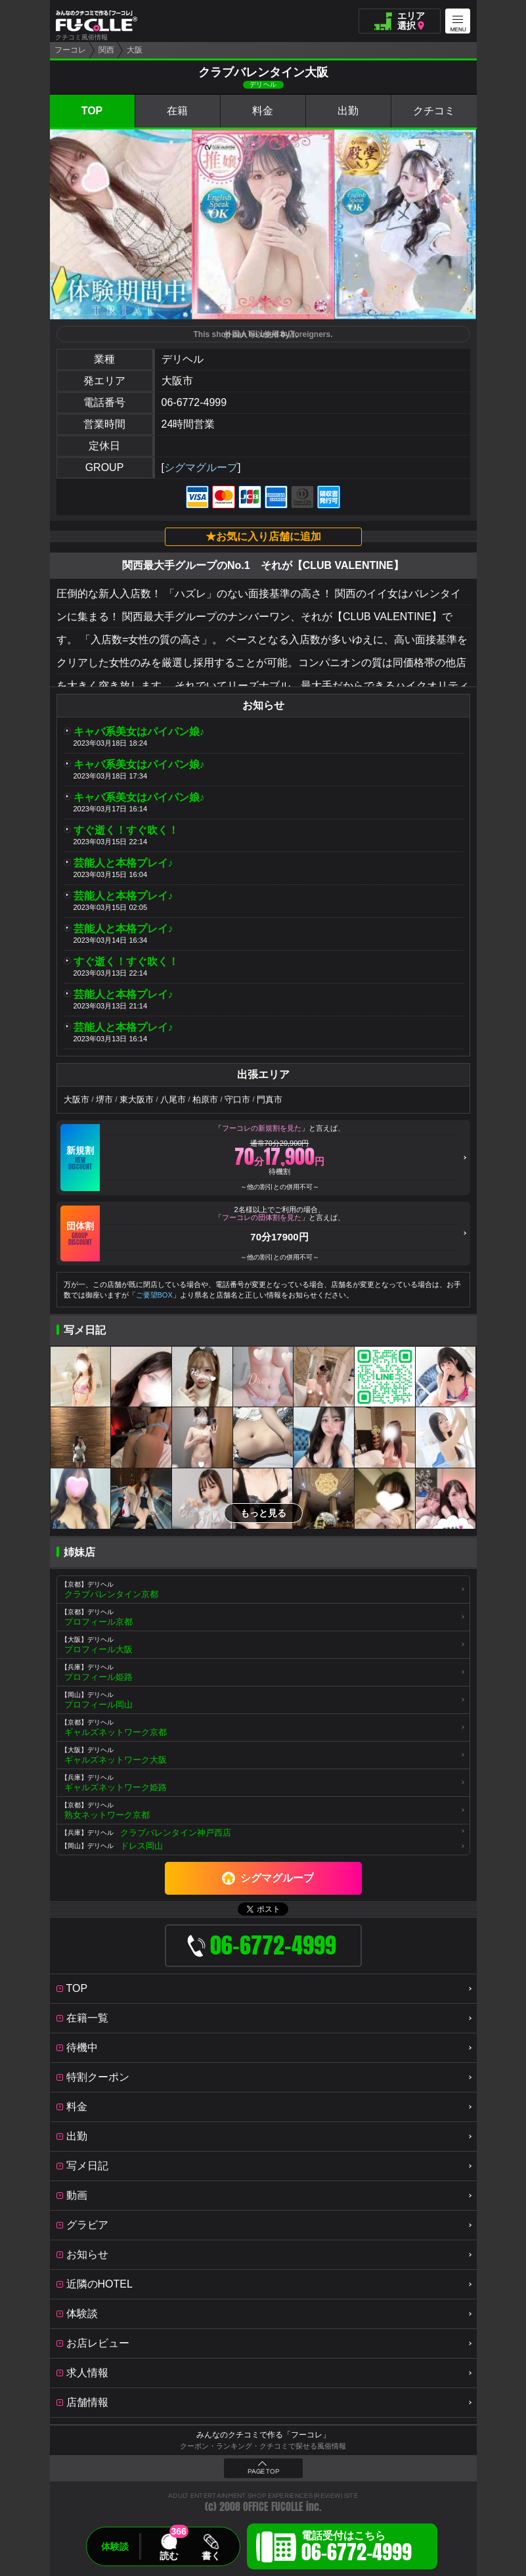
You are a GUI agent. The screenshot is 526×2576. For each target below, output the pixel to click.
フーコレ (70, 50)
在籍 (177, 110)
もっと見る (263, 1513)
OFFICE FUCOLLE (273, 2506)
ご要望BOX (154, 1295)
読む (169, 2555)
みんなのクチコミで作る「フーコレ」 (263, 2434)
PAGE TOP (263, 2471)
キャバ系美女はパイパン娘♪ (139, 731)
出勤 (348, 110)
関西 (106, 50)
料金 (262, 110)
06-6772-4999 (194, 402)
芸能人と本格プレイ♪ (123, 863)
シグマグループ (201, 467)
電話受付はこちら (356, 2548)
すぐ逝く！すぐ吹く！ (126, 830)
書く (211, 2555)
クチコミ (434, 110)
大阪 (134, 50)
